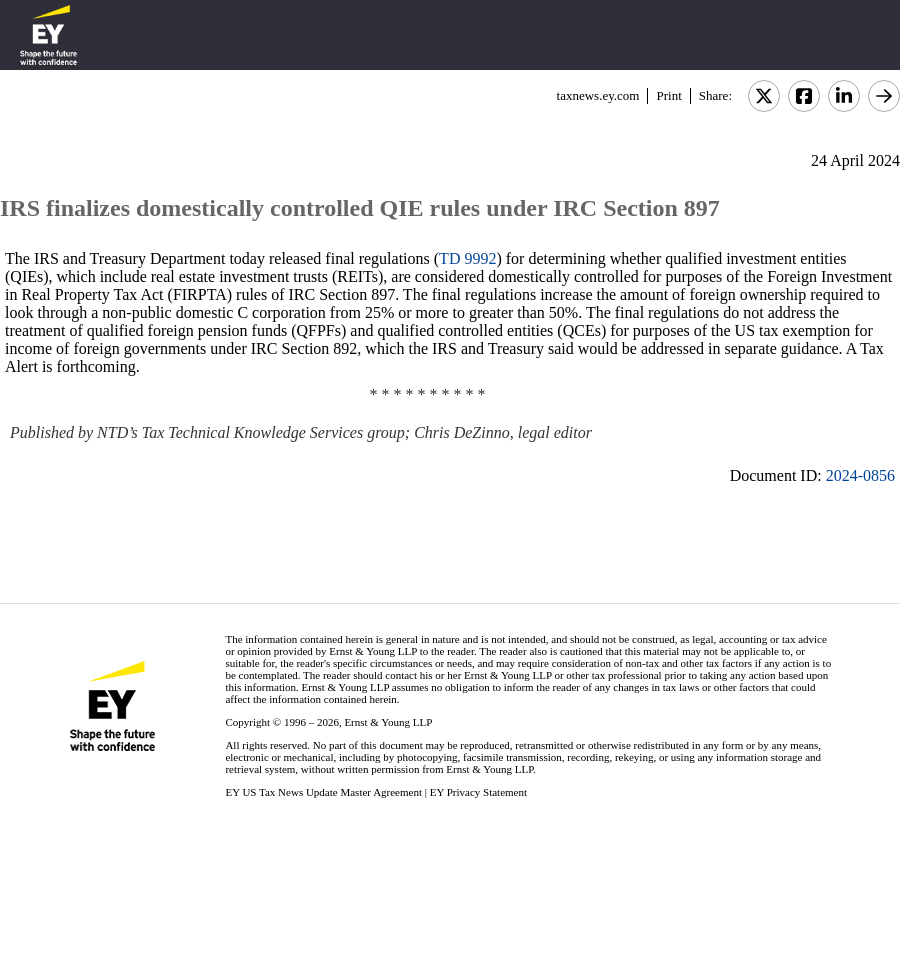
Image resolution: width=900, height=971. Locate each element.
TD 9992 (467, 258)
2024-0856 (860, 475)
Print (668, 95)
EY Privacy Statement (478, 792)
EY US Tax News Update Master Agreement (323, 792)
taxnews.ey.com (598, 95)
